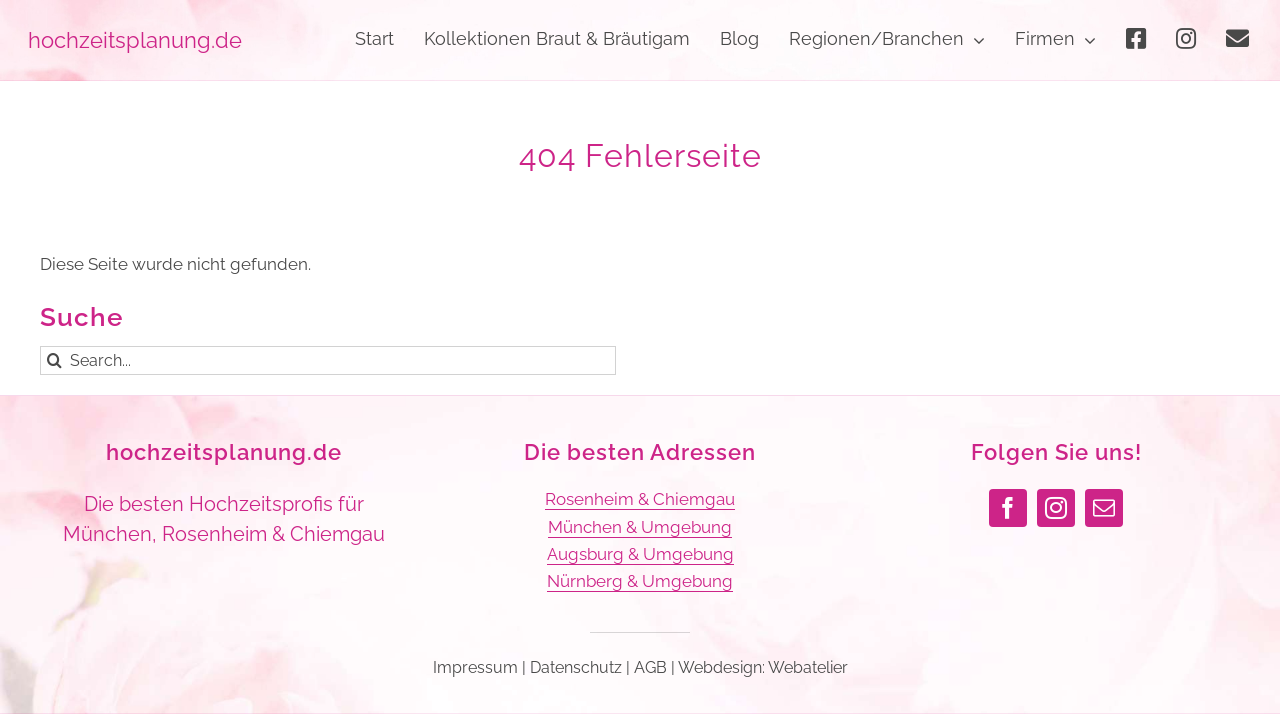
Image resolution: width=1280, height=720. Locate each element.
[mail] (1104, 508)
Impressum (475, 667)
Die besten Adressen (640, 452)
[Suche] (54, 360)
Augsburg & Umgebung (640, 554)
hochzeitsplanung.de (224, 452)
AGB (650, 667)
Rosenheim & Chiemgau (640, 499)
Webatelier (808, 667)
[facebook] (1008, 508)
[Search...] (328, 360)
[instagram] (1056, 508)
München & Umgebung (640, 527)
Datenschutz (576, 667)
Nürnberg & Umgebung (640, 581)
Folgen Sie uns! (1056, 452)
